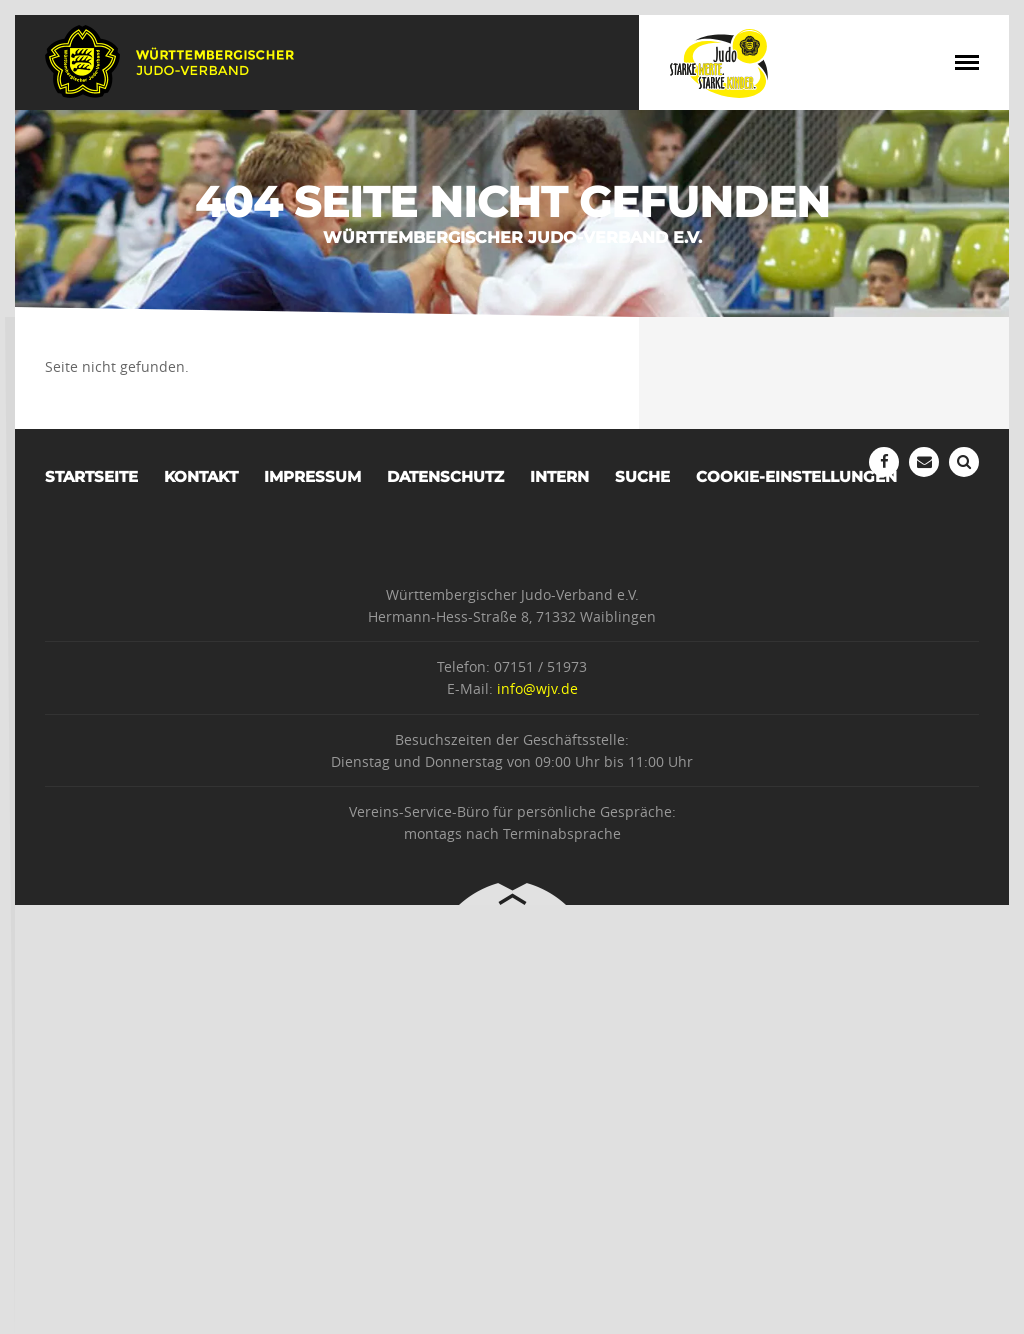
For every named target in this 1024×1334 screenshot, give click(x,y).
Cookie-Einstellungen (796, 476)
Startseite (91, 476)
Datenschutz (445, 476)
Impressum (312, 476)
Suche (642, 476)
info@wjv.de (537, 688)
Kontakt (201, 476)
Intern (559, 476)
